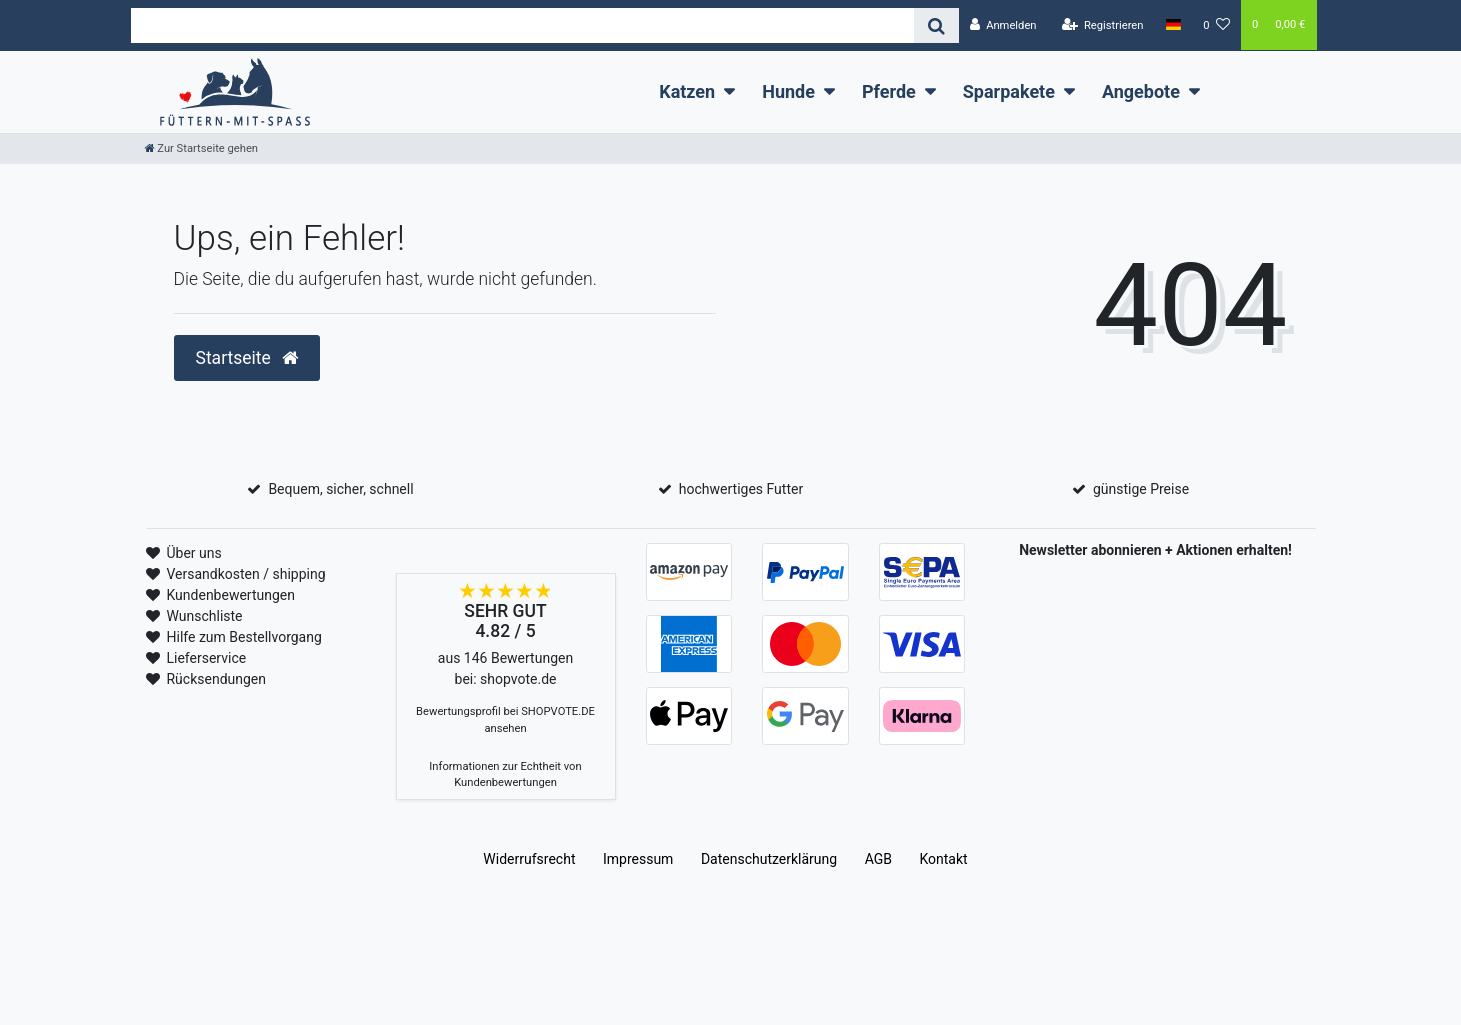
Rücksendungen (216, 679)
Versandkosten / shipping (245, 574)
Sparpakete (1009, 91)
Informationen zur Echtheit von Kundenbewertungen (505, 775)
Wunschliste (204, 616)
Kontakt (943, 859)
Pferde (889, 91)
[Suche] (936, 25)
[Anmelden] (1003, 25)
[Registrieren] (1102, 25)
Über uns (193, 553)
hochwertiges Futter (741, 489)
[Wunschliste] (1216, 25)
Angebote (1141, 91)
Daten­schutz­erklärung (769, 859)
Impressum (638, 859)
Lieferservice (206, 658)
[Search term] (522, 25)
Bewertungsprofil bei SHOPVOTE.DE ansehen (505, 720)
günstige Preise (1141, 489)
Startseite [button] (247, 358)
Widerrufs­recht (529, 859)
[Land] (1173, 25)
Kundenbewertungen (230, 595)
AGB (878, 859)
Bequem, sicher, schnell (340, 489)
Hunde (788, 91)
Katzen (687, 91)
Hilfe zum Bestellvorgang (243, 637)
